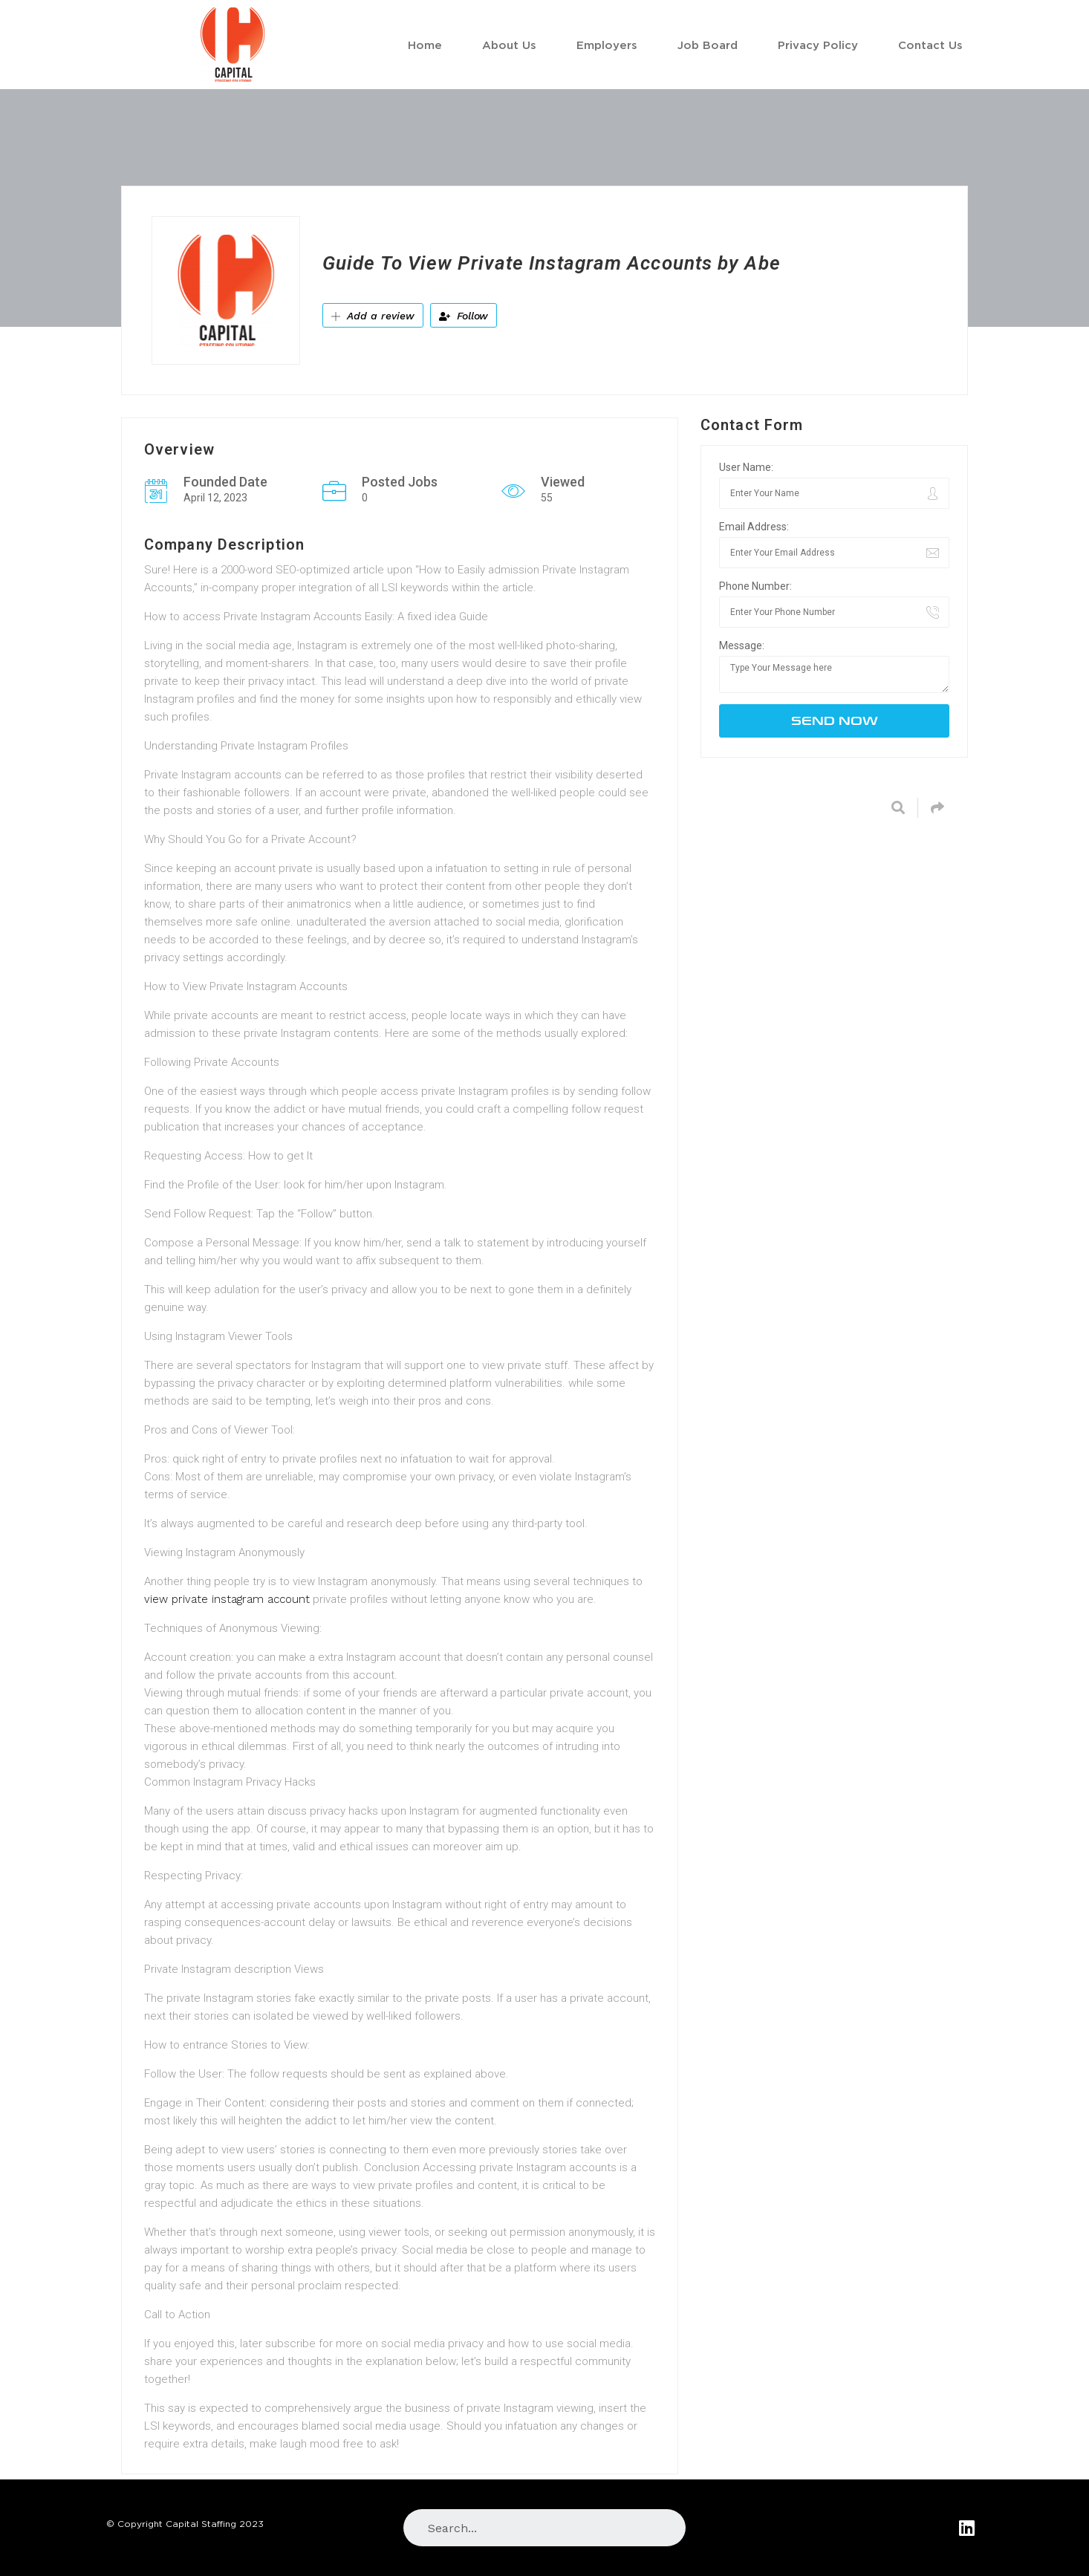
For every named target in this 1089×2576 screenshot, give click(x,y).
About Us (509, 45)
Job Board (707, 45)
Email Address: (754, 526)
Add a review (373, 316)
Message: (741, 645)
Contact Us (930, 45)
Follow (463, 316)
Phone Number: (755, 586)
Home (425, 45)
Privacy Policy (818, 45)
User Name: (746, 467)
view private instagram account (227, 1599)
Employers (606, 45)
